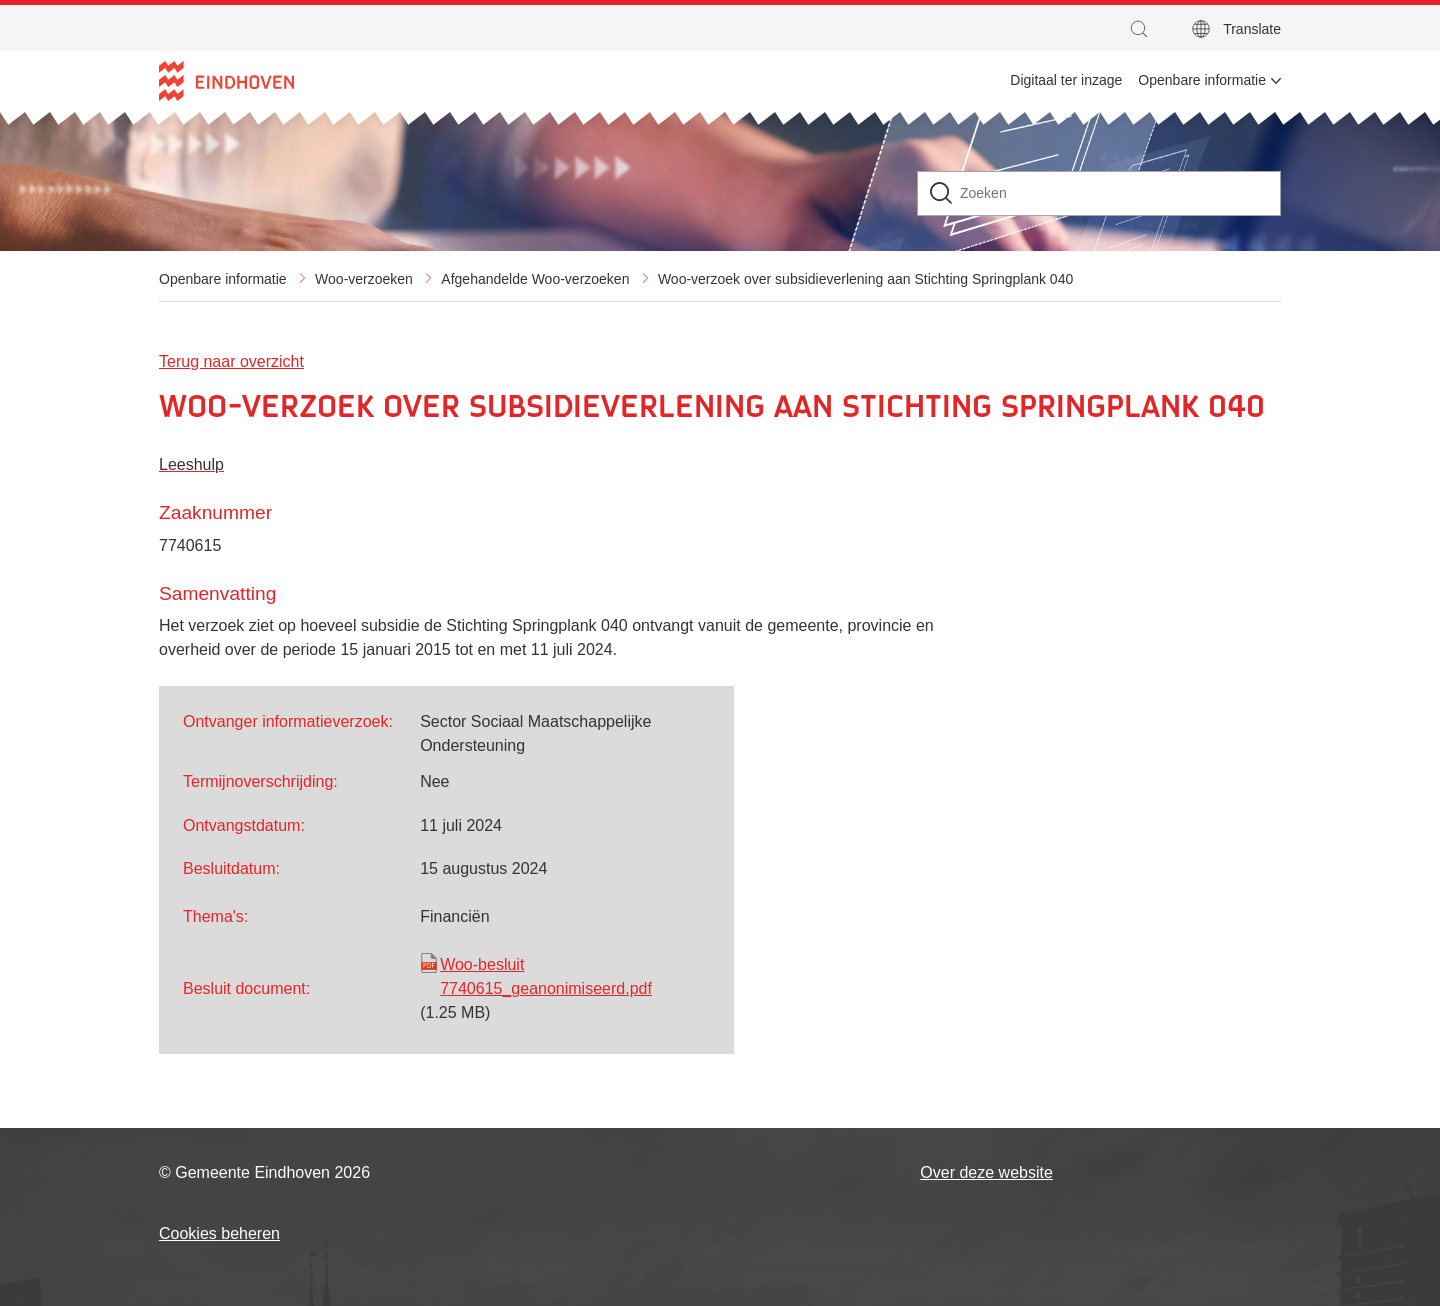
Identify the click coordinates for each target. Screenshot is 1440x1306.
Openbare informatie (223, 279)
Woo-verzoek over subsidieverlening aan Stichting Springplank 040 (865, 279)
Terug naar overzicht (231, 361)
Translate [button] (1252, 29)
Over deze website (986, 1172)
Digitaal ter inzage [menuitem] (1066, 80)
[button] (1144, 29)
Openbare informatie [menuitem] (1202, 80)
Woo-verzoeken (364, 279)
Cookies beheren (219, 1233)
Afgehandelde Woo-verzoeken (535, 279)
